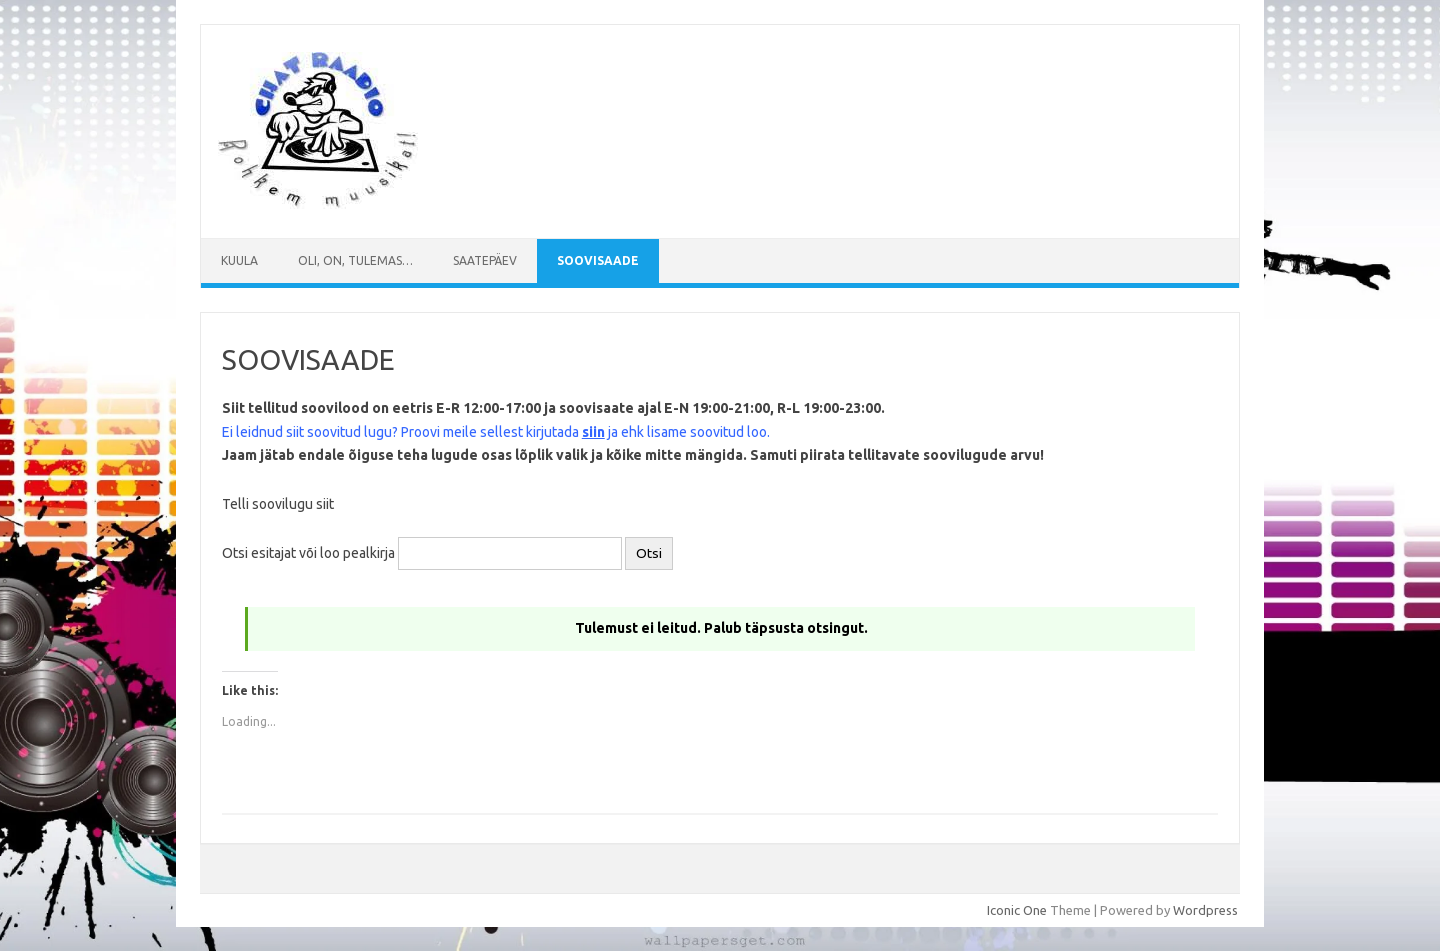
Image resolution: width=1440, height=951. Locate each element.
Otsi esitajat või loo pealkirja (308, 553)
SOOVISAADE (598, 260)
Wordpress (1205, 910)
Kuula (239, 260)
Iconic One (1017, 910)
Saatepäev (485, 260)
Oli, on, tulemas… (355, 260)
